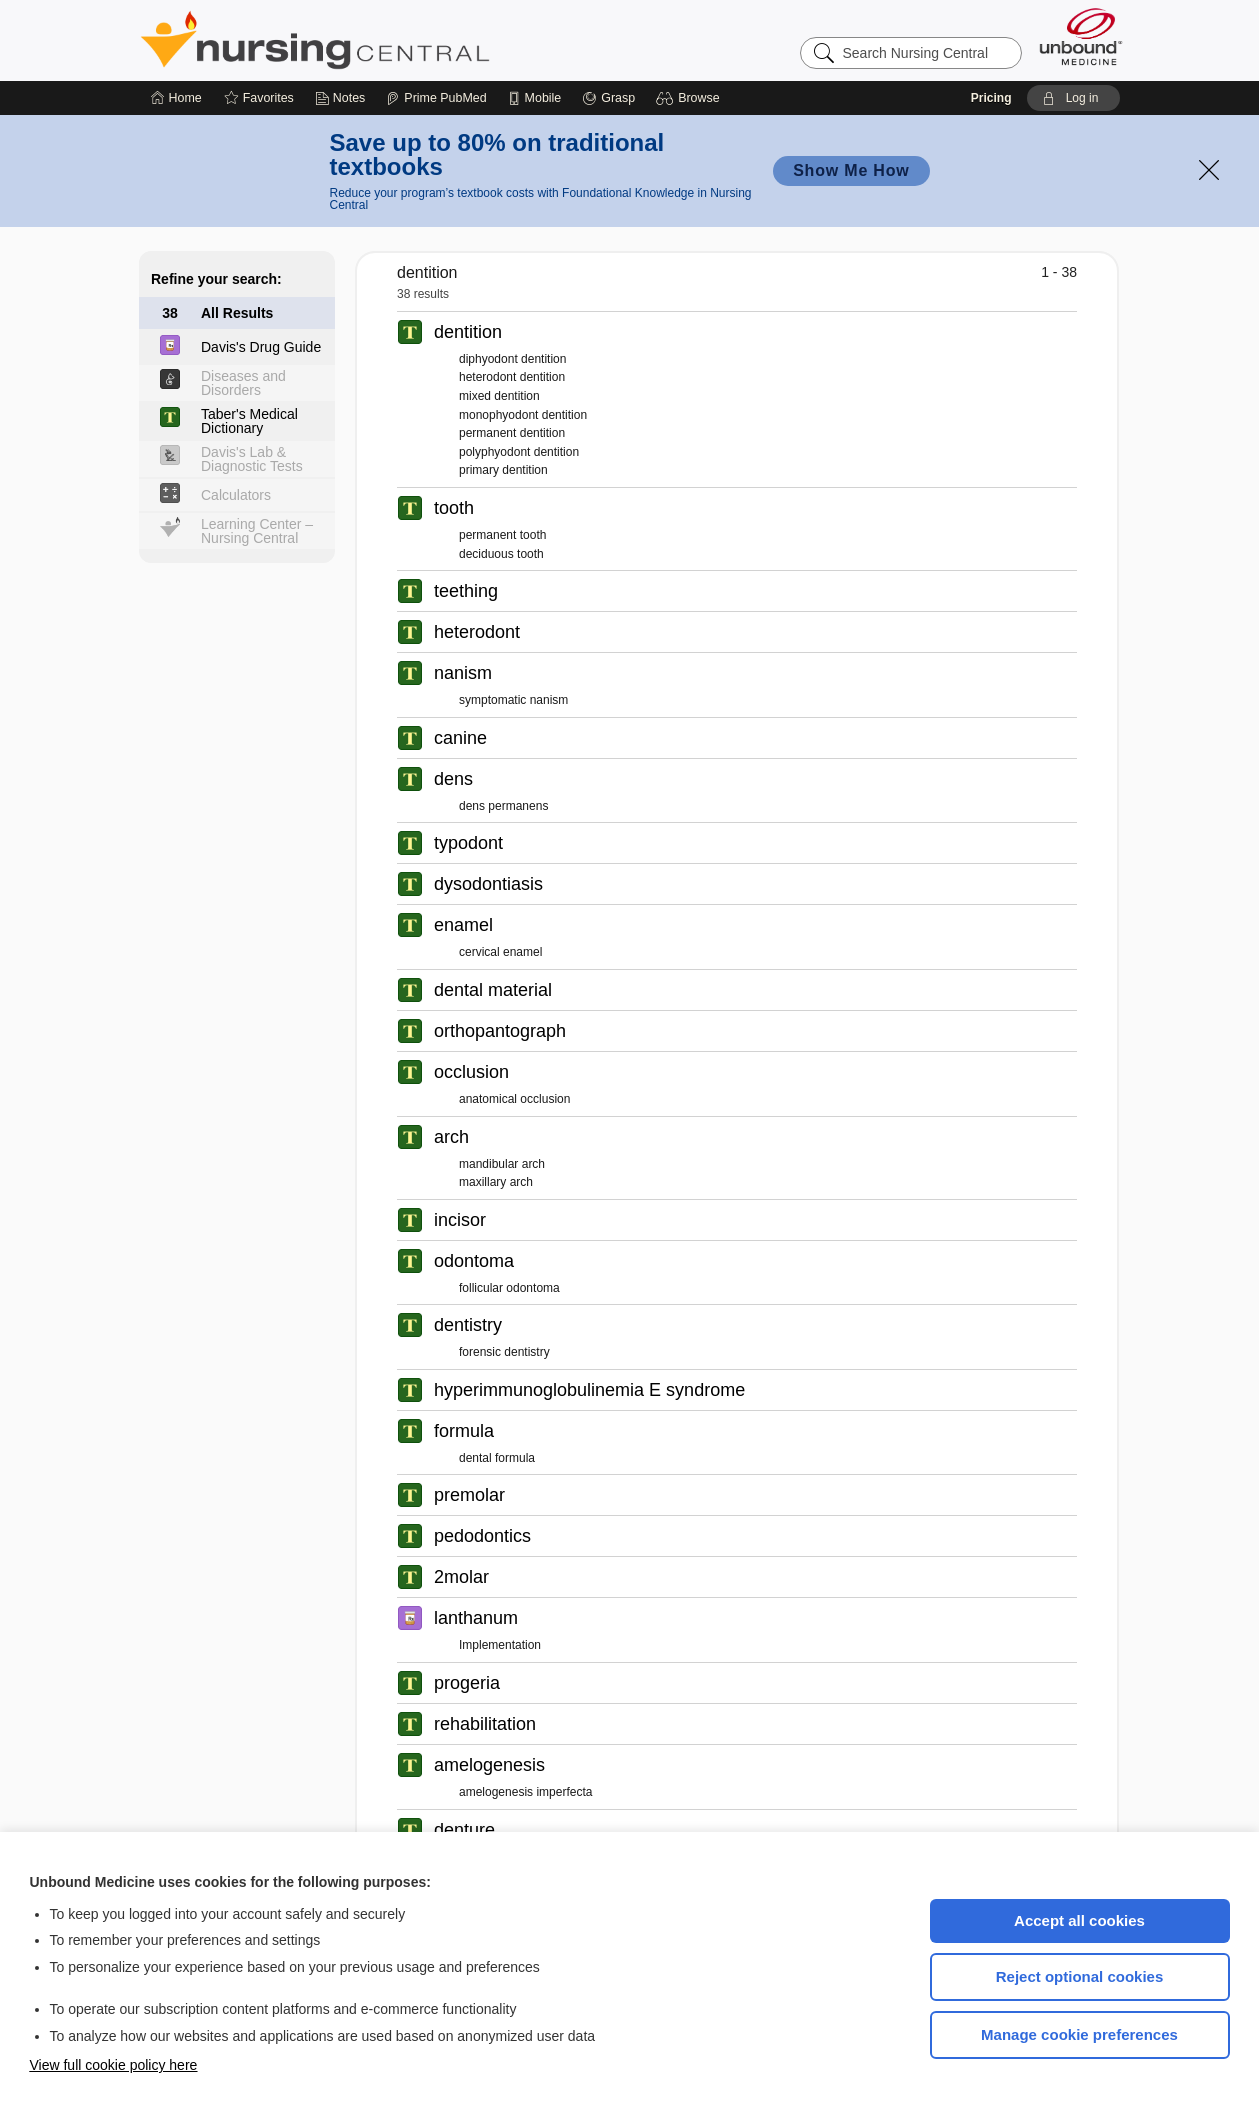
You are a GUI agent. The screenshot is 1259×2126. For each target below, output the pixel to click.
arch (451, 1137)
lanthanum (476, 1618)
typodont (468, 843)
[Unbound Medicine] (1081, 36)
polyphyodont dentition (519, 452)
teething (466, 591)
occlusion (471, 1072)
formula (464, 1431)
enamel (463, 925)
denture (464, 1830)
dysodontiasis (488, 884)
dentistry (468, 1325)
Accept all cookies (1079, 1920)
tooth (454, 508)
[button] (690, 98)
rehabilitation (485, 1724)
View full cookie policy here (114, 2065)
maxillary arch (496, 1182)
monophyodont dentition (523, 415)
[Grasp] (608, 98)
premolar (469, 1495)
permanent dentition (512, 433)
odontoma (474, 1261)
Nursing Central (390, 40)
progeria (467, 1683)
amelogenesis (489, 1765)
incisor (460, 1220)
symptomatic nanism (513, 700)
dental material (493, 990)
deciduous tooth (501, 554)
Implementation (500, 1645)
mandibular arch (502, 1164)
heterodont (477, 632)
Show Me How (851, 170)
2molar (461, 1577)
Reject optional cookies (1080, 1976)
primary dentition (503, 470)
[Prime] (436, 98)
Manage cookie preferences (1079, 2034)
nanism (463, 673)
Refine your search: (216, 279)
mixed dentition (499, 396)
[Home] (176, 98)
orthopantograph (500, 1031)
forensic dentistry (504, 1352)
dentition (468, 332)
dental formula (497, 1458)
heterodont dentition (512, 377)
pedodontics (482, 1536)
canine (460, 738)
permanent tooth (502, 535)
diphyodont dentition (512, 359)
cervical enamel (500, 952)
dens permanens (503, 806)
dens (453, 779)
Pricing (991, 98)
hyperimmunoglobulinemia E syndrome (589, 1390)
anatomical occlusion (514, 1099)
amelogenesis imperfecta (525, 1792)
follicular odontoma (509, 1288)
